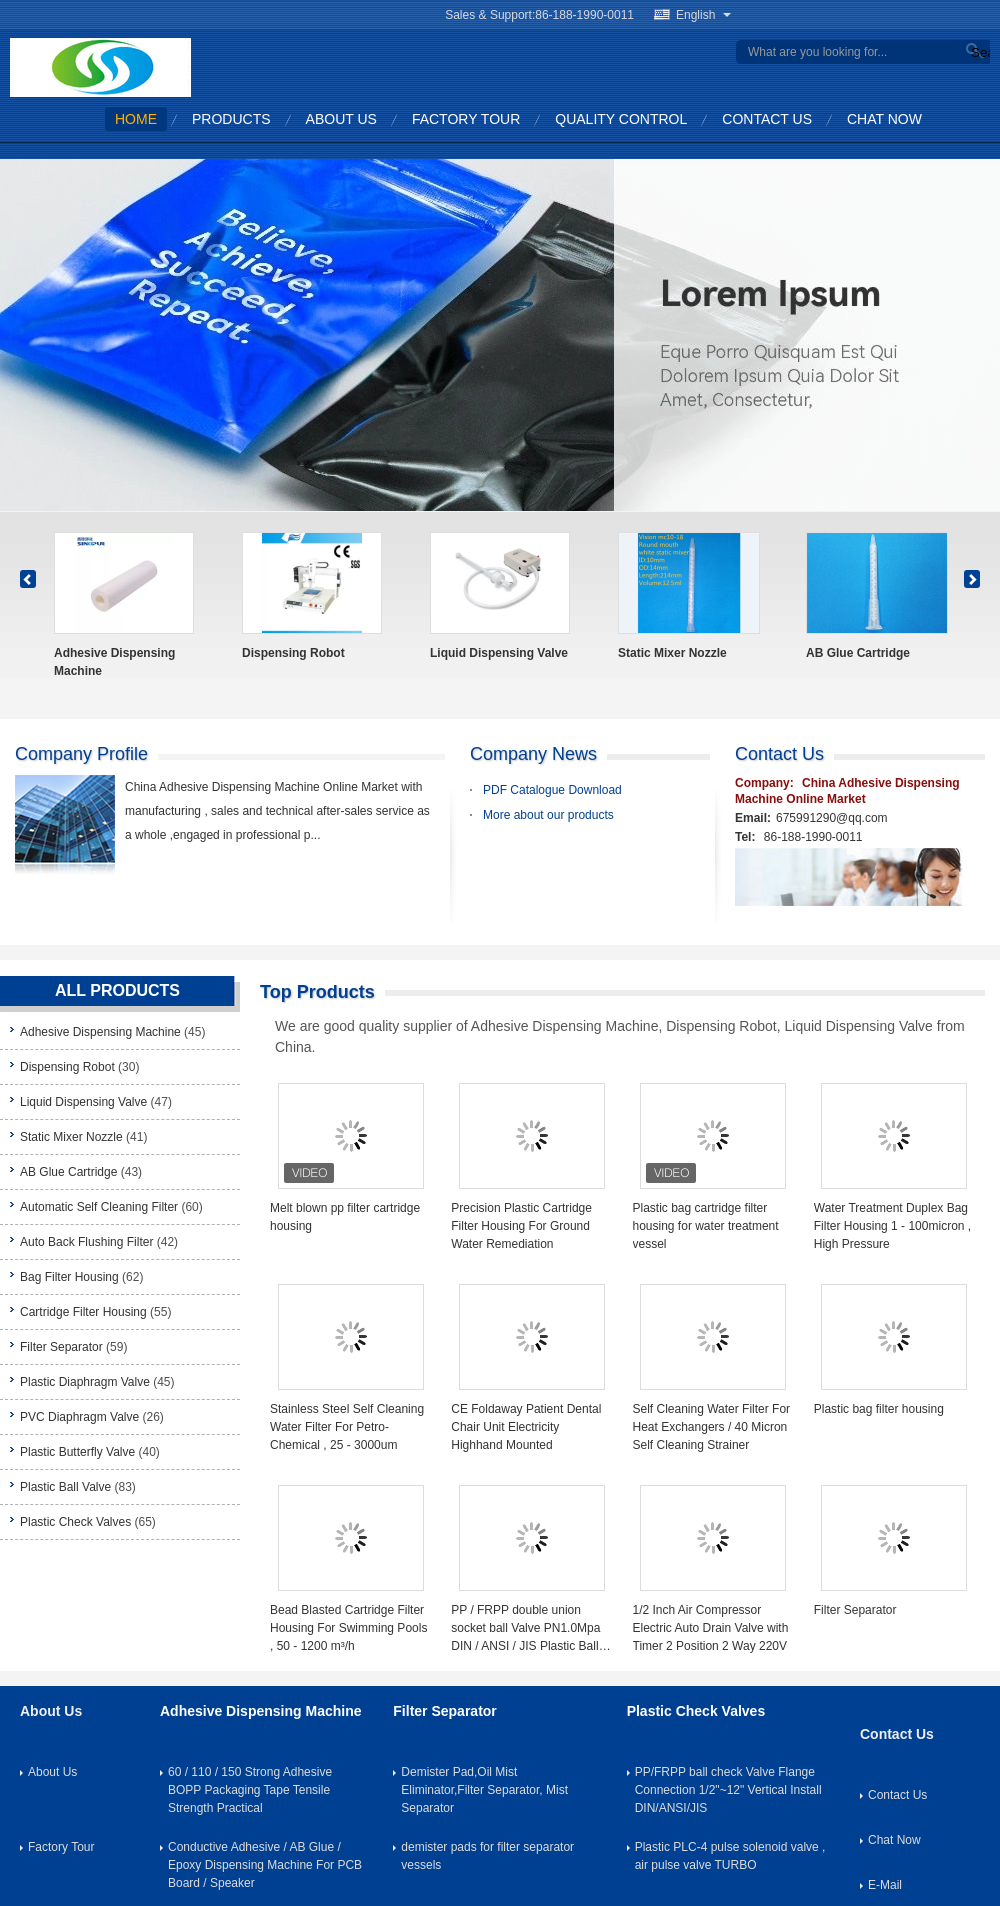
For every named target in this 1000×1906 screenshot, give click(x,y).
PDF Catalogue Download (552, 790)
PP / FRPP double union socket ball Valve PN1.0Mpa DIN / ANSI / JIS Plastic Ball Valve (525, 1629)
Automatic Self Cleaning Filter (99, 1207)
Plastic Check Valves (75, 1522)
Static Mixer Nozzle (672, 653)
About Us (341, 119)
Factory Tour (466, 119)
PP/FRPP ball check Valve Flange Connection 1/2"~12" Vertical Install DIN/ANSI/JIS (728, 1790)
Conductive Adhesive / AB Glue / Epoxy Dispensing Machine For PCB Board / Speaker (265, 1865)
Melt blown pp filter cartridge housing (345, 1217)
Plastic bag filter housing (879, 1409)
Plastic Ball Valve (65, 1487)
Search (978, 52)
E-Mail (885, 1885)
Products (231, 119)
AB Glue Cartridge (858, 653)
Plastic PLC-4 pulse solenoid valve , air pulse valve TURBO (730, 1856)
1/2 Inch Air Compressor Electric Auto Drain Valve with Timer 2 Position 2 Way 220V (711, 1628)
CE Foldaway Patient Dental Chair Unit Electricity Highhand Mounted (526, 1427)
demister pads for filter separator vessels (487, 1856)
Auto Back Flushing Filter (86, 1242)
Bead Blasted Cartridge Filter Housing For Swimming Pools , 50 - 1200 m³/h (348, 1628)
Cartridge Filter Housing (83, 1312)
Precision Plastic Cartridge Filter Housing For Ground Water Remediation (521, 1226)
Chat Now (884, 119)
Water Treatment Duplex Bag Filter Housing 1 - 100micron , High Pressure (892, 1226)
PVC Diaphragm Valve (79, 1417)
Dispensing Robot (293, 653)
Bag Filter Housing (69, 1277)
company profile (81, 754)
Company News (533, 754)
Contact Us (767, 119)
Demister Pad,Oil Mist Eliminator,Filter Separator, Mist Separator (484, 1790)
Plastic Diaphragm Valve (85, 1382)
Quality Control (621, 119)
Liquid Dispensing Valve (499, 653)
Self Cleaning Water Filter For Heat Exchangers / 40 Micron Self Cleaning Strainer (712, 1427)
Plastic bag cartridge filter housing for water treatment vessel (706, 1226)
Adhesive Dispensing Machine (114, 662)
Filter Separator (61, 1347)
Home (136, 119)
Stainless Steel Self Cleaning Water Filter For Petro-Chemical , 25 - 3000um (347, 1427)
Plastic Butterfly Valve (77, 1452)
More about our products (548, 815)
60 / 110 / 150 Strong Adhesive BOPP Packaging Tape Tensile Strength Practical (250, 1790)
